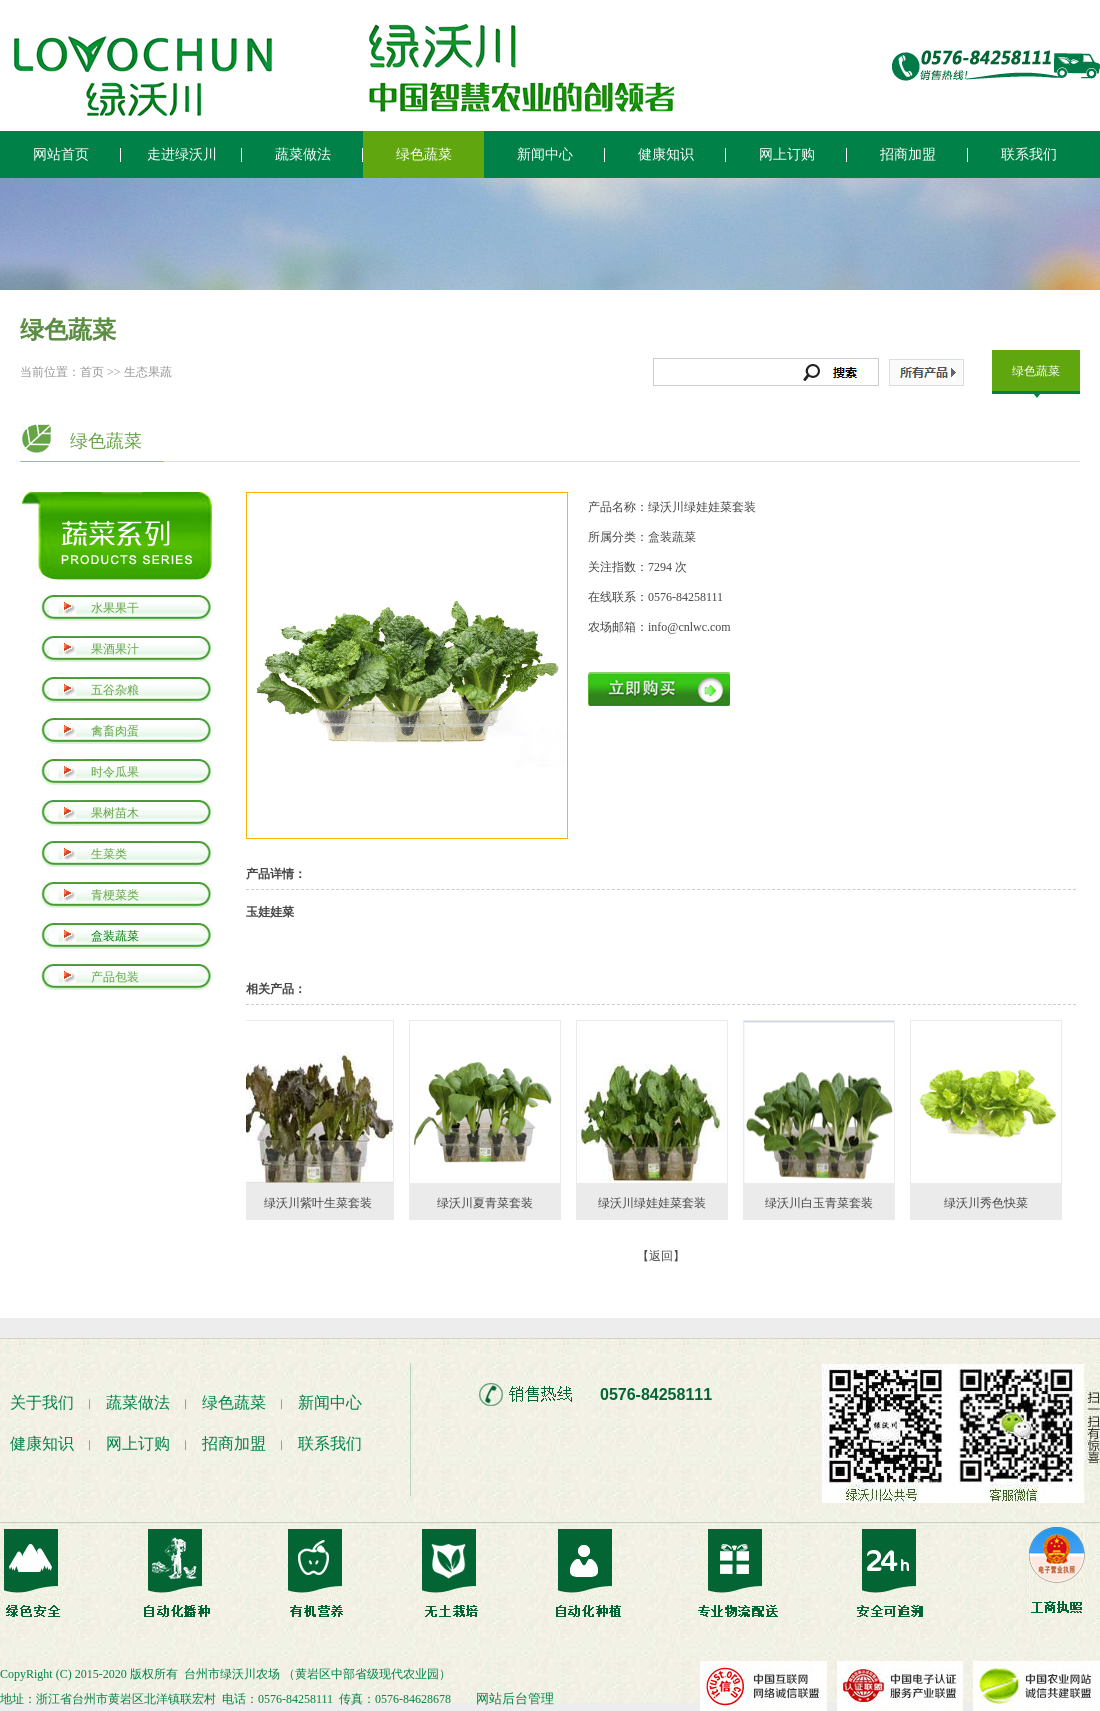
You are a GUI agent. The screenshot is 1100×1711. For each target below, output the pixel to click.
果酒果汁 (115, 649)
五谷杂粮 (115, 690)
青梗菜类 (115, 895)
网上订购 (787, 154)
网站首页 (61, 154)
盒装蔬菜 (115, 936)
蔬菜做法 (303, 154)
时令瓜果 (115, 772)
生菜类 (109, 854)
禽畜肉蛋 (115, 731)
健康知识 (666, 154)
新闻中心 (545, 154)
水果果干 (115, 608)
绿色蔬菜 (424, 154)
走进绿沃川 (182, 154)
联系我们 (1029, 154)
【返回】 (661, 1256)
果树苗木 (115, 813)
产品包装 (115, 977)
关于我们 (42, 1402)
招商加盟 (908, 154)
